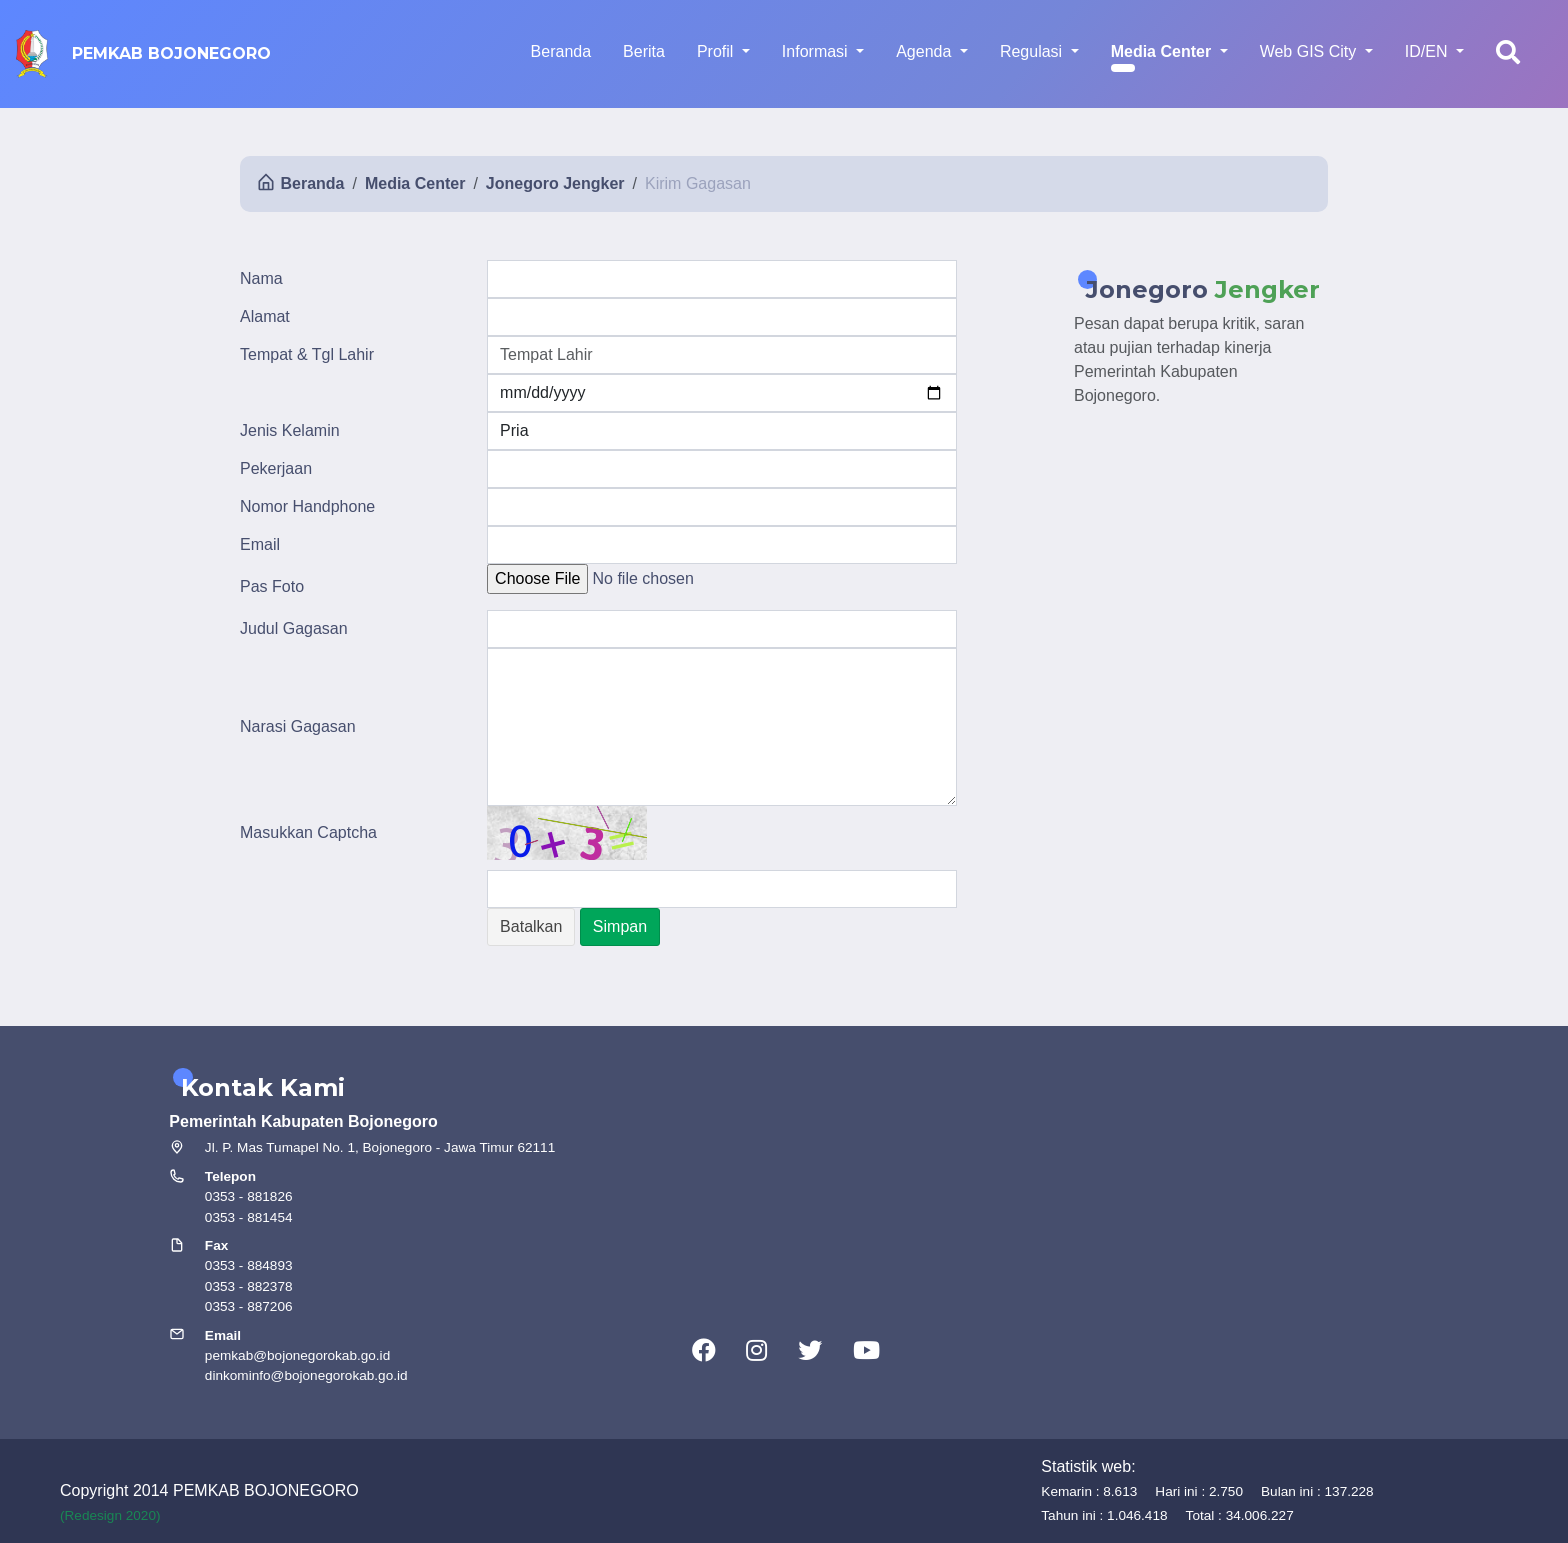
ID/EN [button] (1428, 51)
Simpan (620, 926)
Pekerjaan (276, 468)
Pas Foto (272, 586)
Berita (644, 51)
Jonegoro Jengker (555, 183)
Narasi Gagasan (298, 726)
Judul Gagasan (294, 628)
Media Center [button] (1163, 51)
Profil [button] (717, 51)
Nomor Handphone (307, 506)
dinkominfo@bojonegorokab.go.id (306, 1375)
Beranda (561, 51)
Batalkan (531, 926)
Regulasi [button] (1033, 51)
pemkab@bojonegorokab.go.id (297, 1355)
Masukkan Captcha (308, 832)
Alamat (265, 316)
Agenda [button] (926, 51)
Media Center (415, 183)
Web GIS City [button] (1310, 51)
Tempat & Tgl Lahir (307, 354)
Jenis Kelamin (290, 430)
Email (260, 544)
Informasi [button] (817, 51)
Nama (261, 278)
